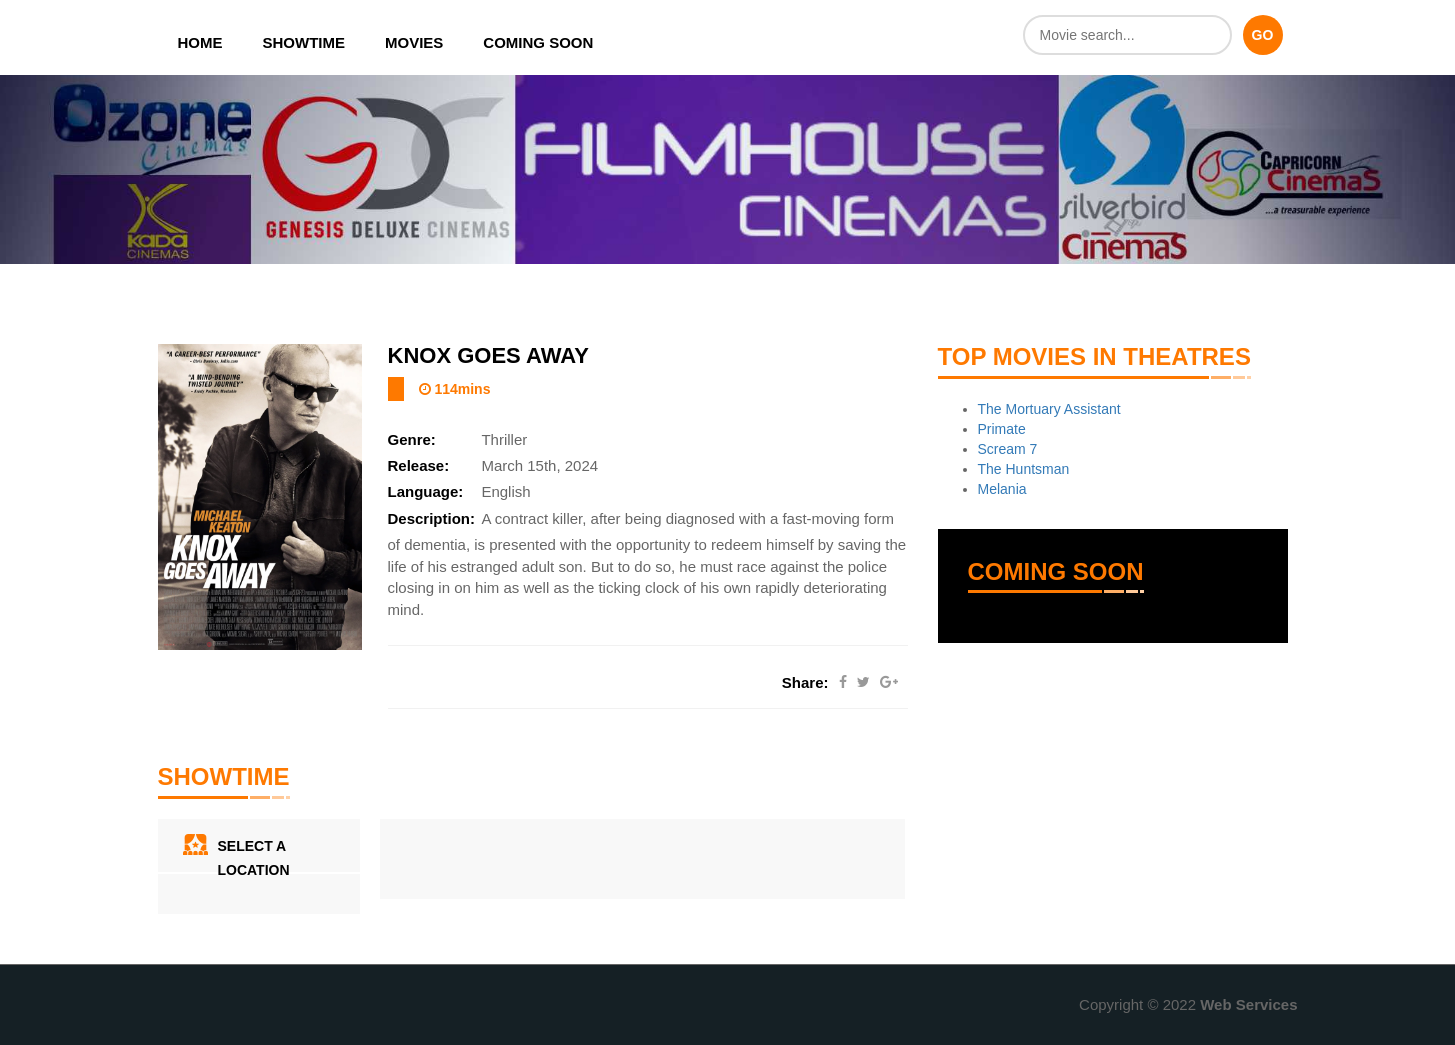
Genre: (412, 439)
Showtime (304, 42)
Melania (1002, 489)
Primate (1002, 429)
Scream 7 (1008, 449)
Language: (426, 491)
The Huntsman (1024, 469)
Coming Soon (538, 42)
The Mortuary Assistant (1049, 409)
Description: (432, 518)
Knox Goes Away (488, 355)
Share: (805, 682)
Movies (414, 42)
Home (200, 42)
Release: (419, 465)
